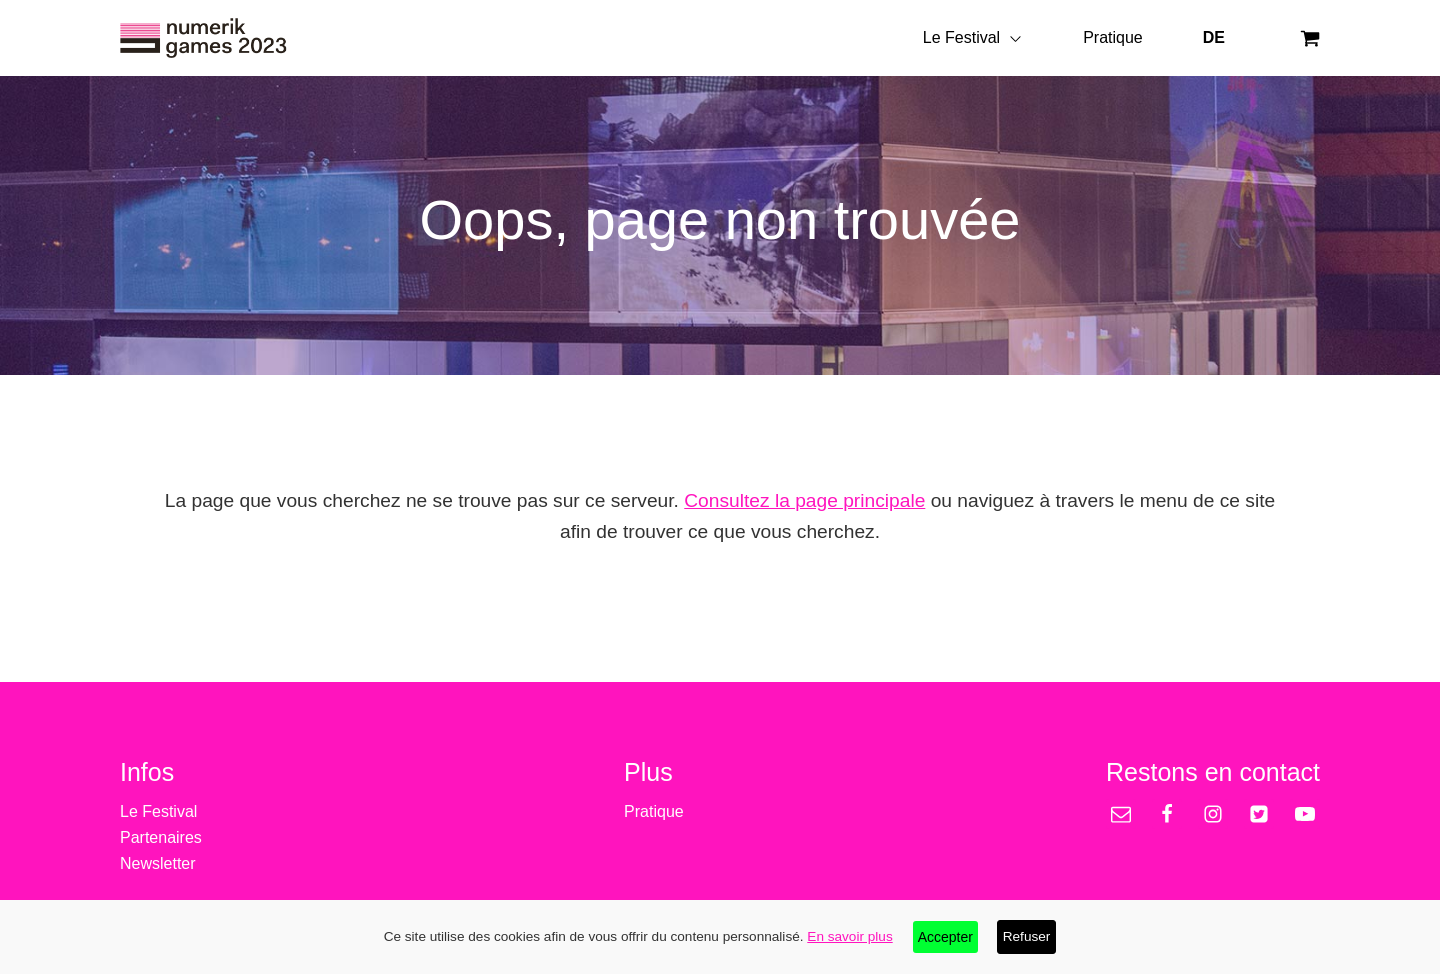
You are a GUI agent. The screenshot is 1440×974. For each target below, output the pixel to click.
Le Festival (973, 37)
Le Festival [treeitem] (158, 811)
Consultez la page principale (804, 500)
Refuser (1027, 936)
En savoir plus (849, 936)
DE (1214, 37)
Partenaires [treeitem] (161, 837)
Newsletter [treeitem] (158, 863)
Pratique (1113, 37)
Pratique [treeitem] (654, 811)
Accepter (945, 937)
